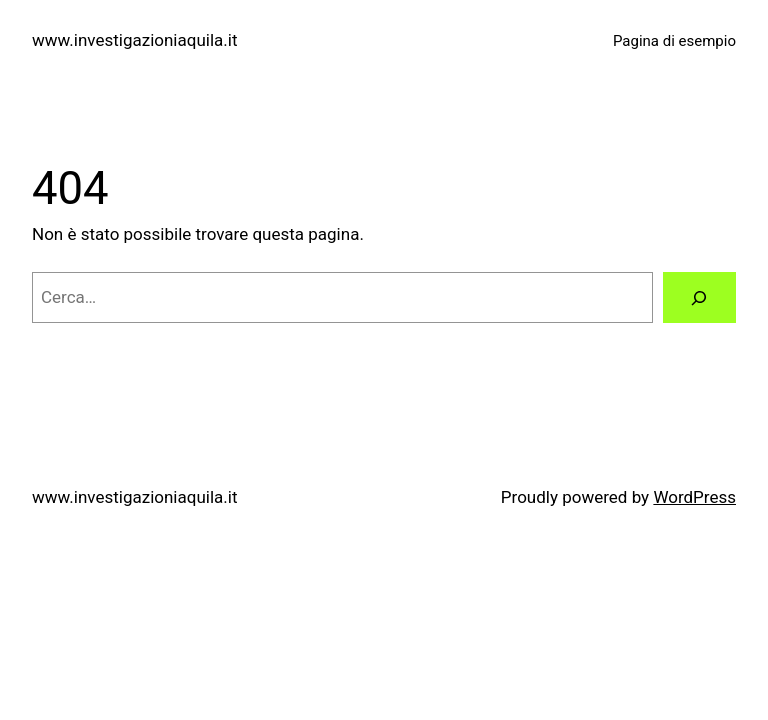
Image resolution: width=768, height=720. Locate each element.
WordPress (694, 497)
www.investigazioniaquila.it (134, 40)
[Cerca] (699, 297)
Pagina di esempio (674, 41)
